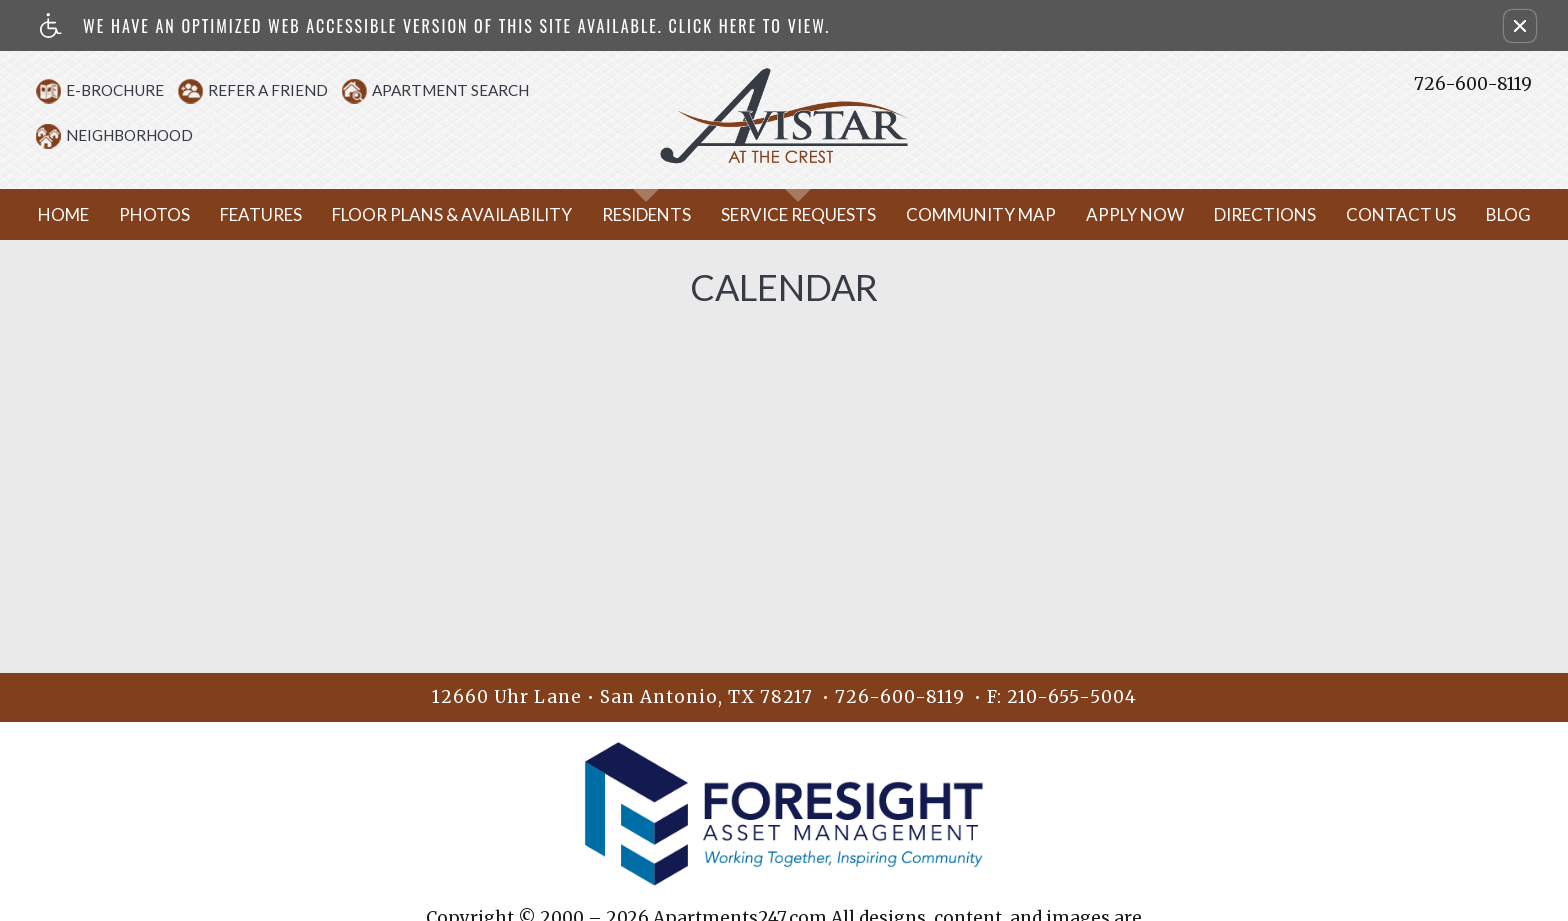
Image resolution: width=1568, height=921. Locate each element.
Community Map (981, 243)
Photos (154, 243)
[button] (1520, 26)
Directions (1265, 243)
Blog (1508, 243)
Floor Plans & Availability (452, 243)
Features (261, 243)
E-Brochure (130, 90)
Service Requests (798, 243)
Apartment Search (465, 90)
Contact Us (1401, 243)
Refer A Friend (283, 90)
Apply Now (1135, 243)
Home (63, 243)
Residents (646, 243)
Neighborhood (144, 135)
